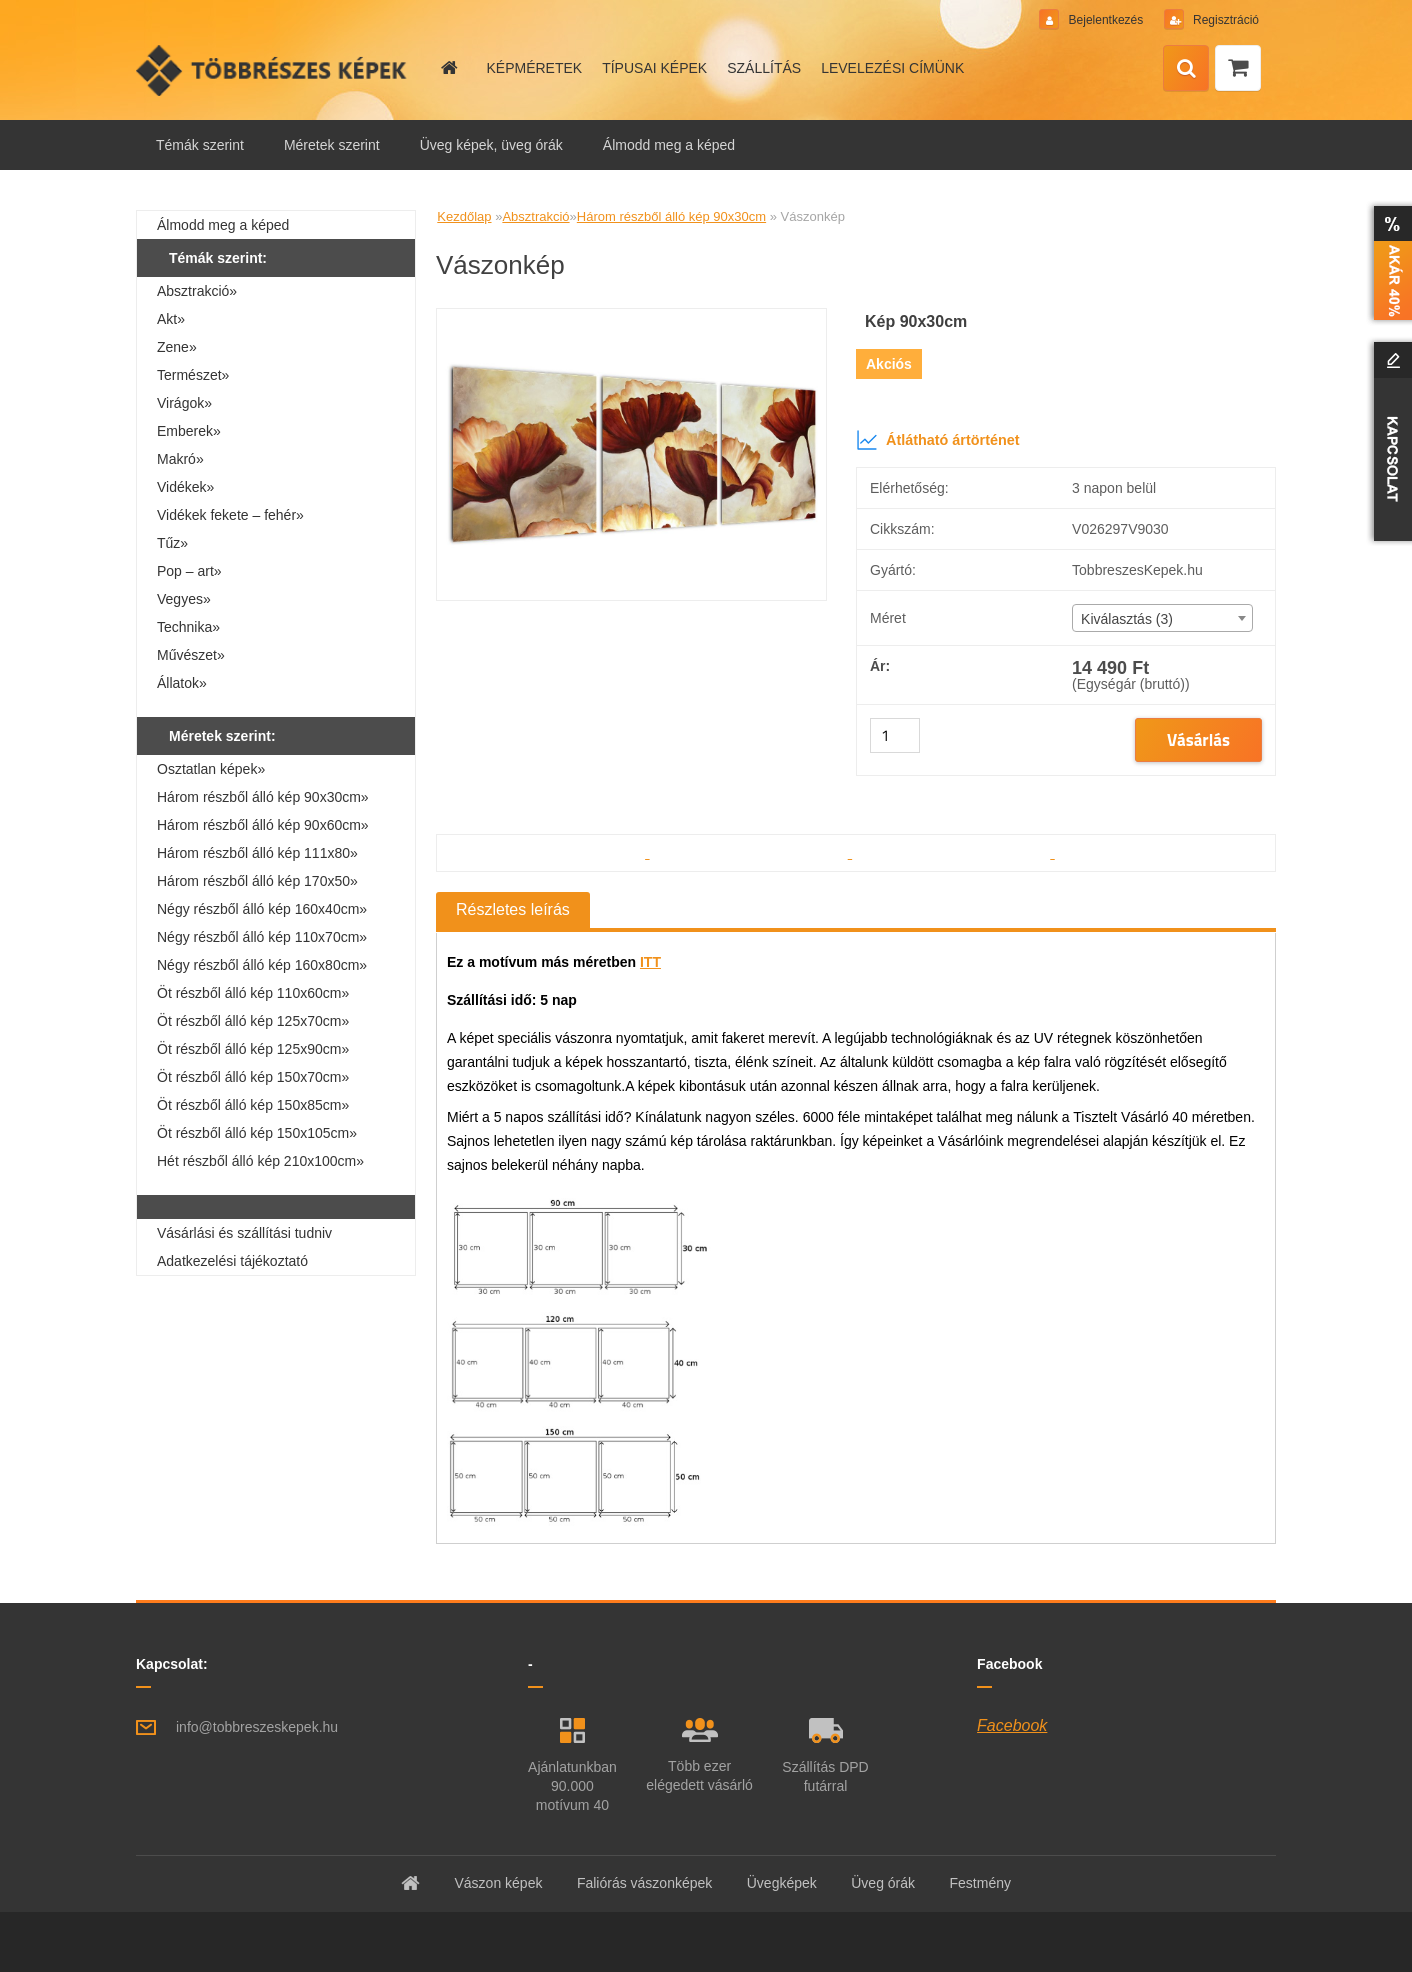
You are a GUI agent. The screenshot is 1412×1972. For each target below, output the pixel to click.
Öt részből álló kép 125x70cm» (253, 1021)
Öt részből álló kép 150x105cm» (257, 1133)
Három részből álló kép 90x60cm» (263, 825)
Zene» (177, 347)
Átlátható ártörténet (938, 440)
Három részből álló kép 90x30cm (671, 216)
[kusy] (895, 735)
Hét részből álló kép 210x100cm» (260, 1161)
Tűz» (172, 543)
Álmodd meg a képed (669, 145)
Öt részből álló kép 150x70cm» (253, 1077)
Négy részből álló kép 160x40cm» (262, 909)
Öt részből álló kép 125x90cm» (253, 1049)
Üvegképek (782, 1883)
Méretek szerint (332, 145)
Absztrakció (535, 216)
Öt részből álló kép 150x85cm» (253, 1105)
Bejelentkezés (1105, 20)
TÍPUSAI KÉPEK (654, 68)
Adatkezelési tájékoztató (232, 1261)
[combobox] (1162, 618)
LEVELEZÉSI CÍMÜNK (892, 68)
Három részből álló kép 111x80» (257, 853)
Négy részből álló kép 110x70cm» (262, 937)
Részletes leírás (513, 909)
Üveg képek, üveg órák (491, 145)
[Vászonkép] (631, 316)
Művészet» (191, 655)
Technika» (188, 627)
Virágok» (184, 403)
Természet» (193, 375)
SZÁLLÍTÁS (764, 68)
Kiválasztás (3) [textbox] (1127, 619)
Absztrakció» (197, 291)
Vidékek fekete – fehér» (230, 515)
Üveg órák (883, 1883)
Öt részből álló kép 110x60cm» (253, 993)
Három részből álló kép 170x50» (257, 881)
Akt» (171, 319)
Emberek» (189, 431)
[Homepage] (448, 68)
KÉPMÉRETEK (534, 68)
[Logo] (273, 70)
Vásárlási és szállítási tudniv (244, 1233)
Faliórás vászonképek (644, 1883)
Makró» (180, 459)
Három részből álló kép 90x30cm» (263, 797)
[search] (1186, 69)
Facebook (1012, 1725)
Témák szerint (200, 145)
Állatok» (182, 683)
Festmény (980, 1883)
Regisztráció (1224, 20)
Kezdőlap (464, 216)
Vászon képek (498, 1883)
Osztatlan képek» (211, 769)
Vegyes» (184, 599)
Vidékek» (185, 487)
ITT (650, 962)
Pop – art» (189, 571)
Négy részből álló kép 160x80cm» (262, 965)
